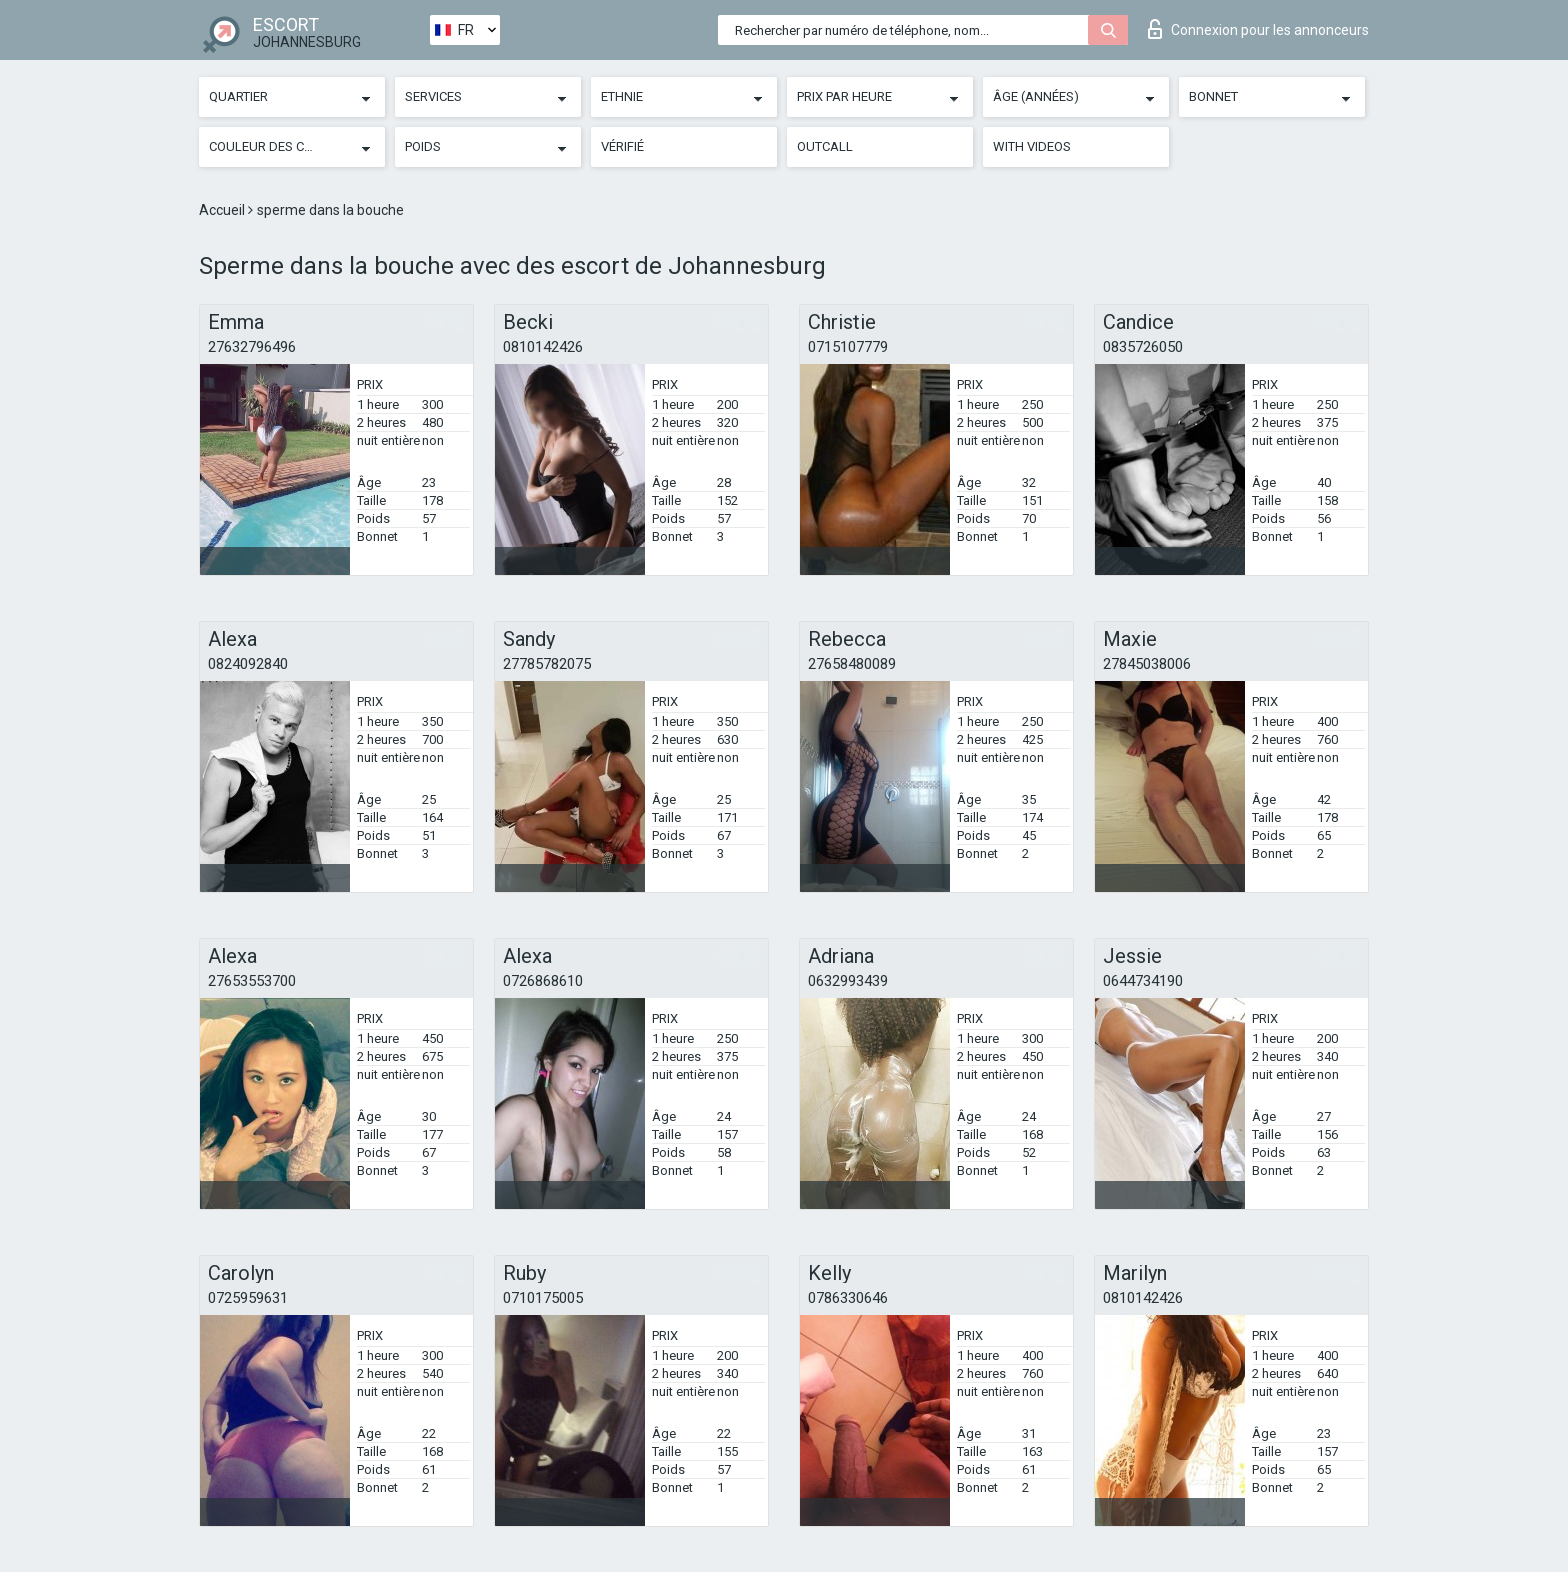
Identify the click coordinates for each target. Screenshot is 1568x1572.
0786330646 (848, 1298)
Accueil (223, 210)
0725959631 (248, 1298)
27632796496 (252, 347)
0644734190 (1143, 981)
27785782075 (547, 664)
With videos (1032, 146)
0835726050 (1143, 347)
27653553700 (252, 981)
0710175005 (543, 1298)
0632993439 (848, 981)
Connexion (1258, 29)
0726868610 (543, 981)
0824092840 (248, 664)
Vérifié (622, 146)
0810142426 (543, 347)
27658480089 (852, 664)
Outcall (825, 146)
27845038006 (1147, 664)
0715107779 (848, 347)
